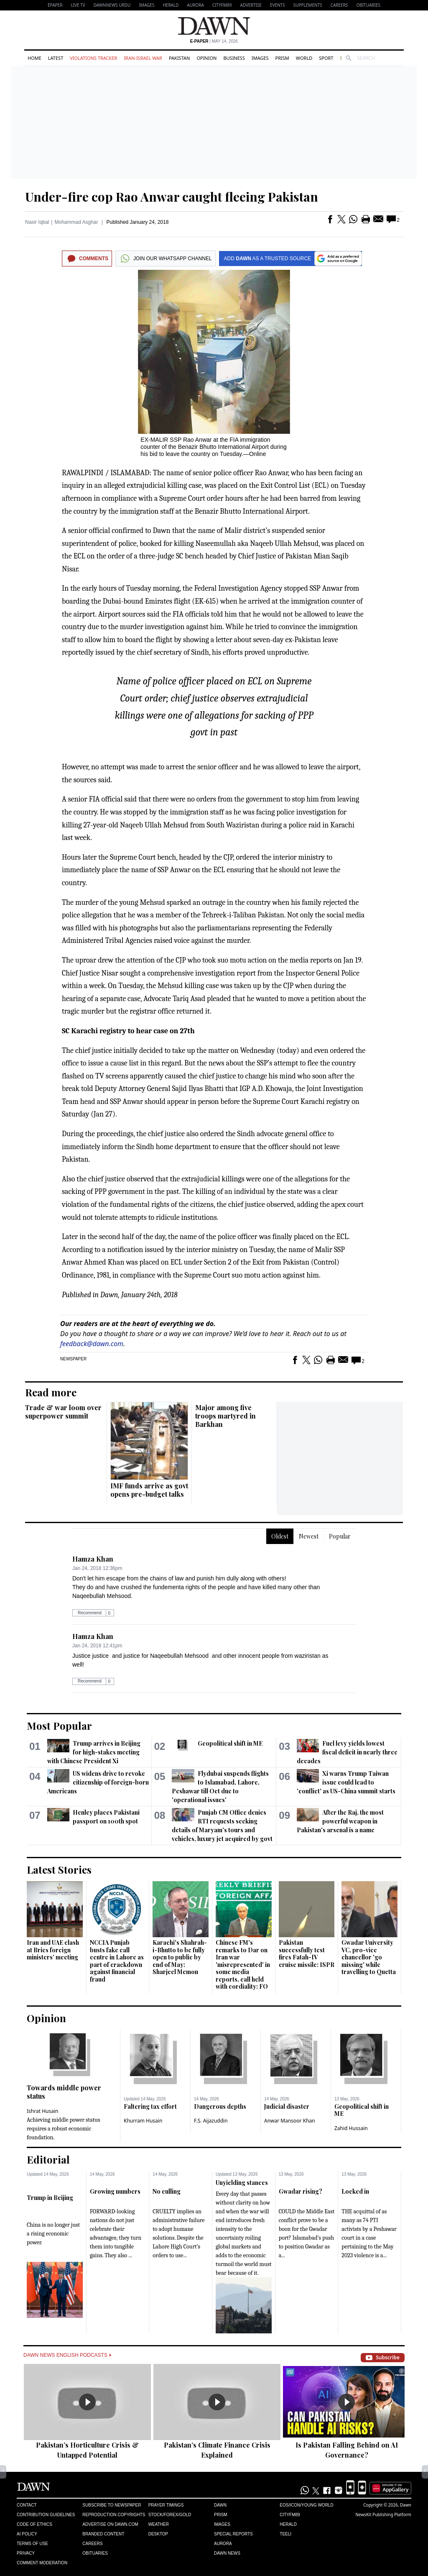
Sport (326, 58)
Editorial (48, 2159)
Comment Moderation (42, 2563)
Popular (340, 1536)
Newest (308, 1536)
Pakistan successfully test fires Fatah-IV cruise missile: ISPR (306, 1953)
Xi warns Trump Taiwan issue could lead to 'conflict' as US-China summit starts (346, 1782)
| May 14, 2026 (214, 41)
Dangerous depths (220, 2106)
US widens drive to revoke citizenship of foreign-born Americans (98, 1782)
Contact (27, 2505)
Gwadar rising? (300, 2191)
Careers (339, 5)
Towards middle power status (64, 2091)
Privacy (26, 2553)
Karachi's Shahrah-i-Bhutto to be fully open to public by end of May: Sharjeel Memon (180, 1957)
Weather (158, 2524)
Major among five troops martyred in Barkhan (225, 1416)
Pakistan (179, 58)
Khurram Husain (143, 2120)
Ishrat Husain (42, 2111)
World (304, 58)
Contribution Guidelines (46, 2514)
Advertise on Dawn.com (110, 2524)
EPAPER (55, 5)
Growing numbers (115, 2191)
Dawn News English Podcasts (67, 2355)
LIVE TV (78, 5)
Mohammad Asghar (76, 222)
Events (277, 5)
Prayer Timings (166, 2505)
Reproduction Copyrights (113, 2514)
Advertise (251, 5)
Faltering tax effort (150, 2106)
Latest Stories (59, 1869)
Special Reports (233, 2534)
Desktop (158, 2534)
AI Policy (27, 2534)
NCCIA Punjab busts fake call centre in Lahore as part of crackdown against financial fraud (117, 1960)
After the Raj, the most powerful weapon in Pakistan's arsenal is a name (340, 1821)
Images (146, 5)
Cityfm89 (290, 2514)
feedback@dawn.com (91, 1343)
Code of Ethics (34, 2524)
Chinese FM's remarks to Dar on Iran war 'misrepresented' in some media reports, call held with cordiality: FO (243, 1964)
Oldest (279, 1536)
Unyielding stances (242, 2183)
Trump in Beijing (50, 2198)
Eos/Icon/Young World (306, 2505)
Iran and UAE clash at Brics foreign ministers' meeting (53, 1949)
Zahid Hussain (351, 2128)
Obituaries (368, 5)
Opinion (206, 58)
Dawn (220, 2505)
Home (34, 58)
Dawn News (227, 2553)
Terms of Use (32, 2543)
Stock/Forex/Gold (169, 2514)
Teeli (285, 2534)
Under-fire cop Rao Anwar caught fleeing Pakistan (171, 196)
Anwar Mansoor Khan (289, 2120)
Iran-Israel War (143, 58)
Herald (170, 5)
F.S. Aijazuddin (211, 2120)
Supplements (307, 5)
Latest (55, 58)
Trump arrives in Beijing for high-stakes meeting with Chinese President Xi (93, 1752)
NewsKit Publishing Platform (383, 2514)
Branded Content (103, 2534)
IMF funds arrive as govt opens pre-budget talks (149, 1489)
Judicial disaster (286, 2106)
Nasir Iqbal (37, 222)
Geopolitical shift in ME (230, 1743)
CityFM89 (222, 5)
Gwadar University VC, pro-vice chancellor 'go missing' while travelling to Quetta (368, 1957)
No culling (167, 2191)
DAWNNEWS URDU (112, 5)
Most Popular (59, 1725)
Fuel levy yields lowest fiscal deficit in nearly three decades (347, 1752)
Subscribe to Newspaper (111, 2505)
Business (234, 58)
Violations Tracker (93, 58)
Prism (282, 58)
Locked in (355, 2191)
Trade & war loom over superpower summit (63, 1411)
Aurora (195, 5)
